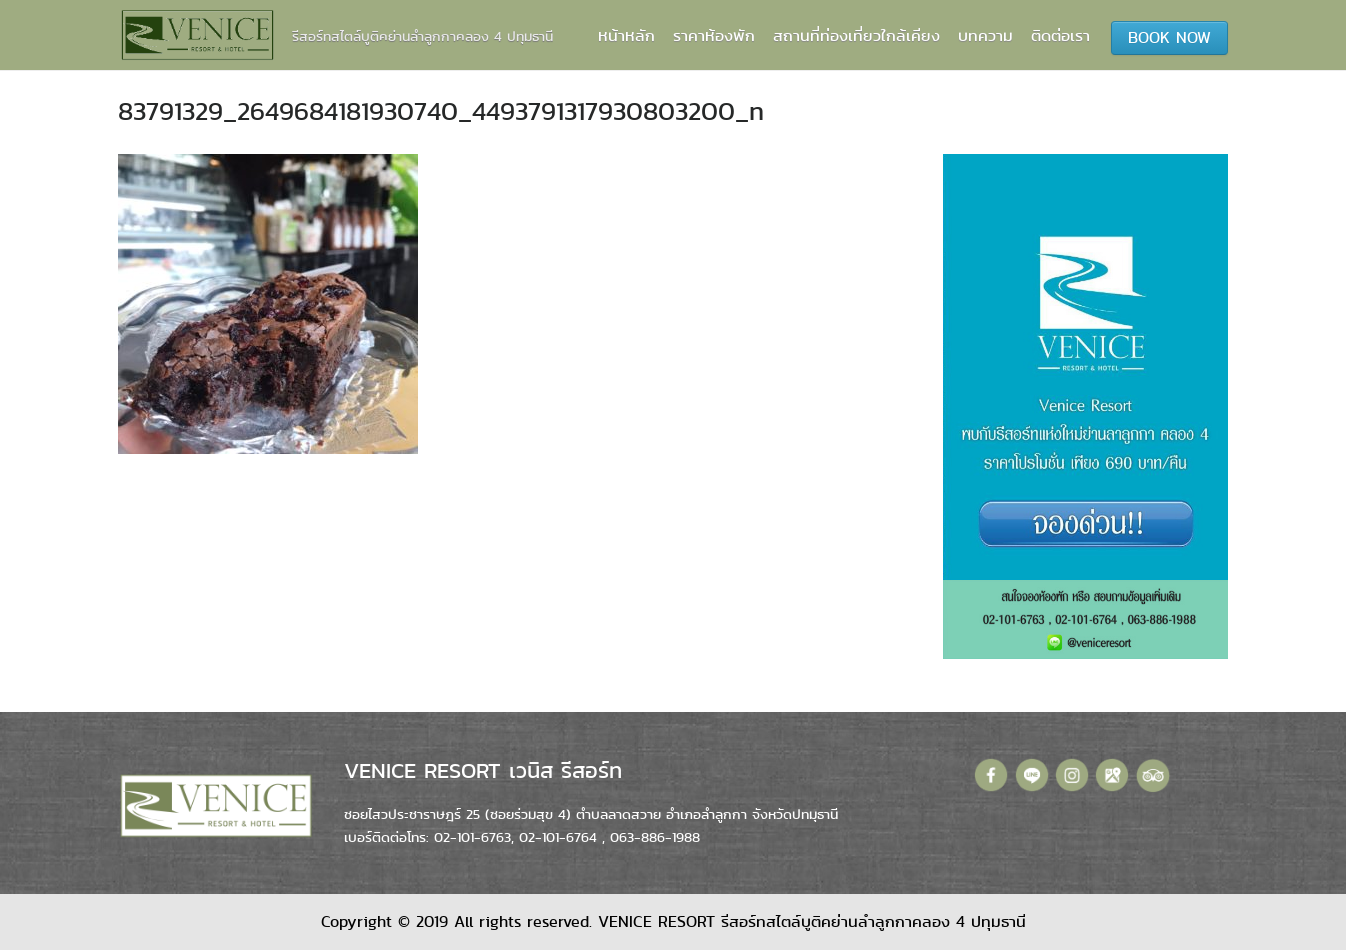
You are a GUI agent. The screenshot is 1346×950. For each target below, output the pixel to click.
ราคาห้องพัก (714, 35)
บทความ (985, 35)
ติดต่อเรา (1060, 35)
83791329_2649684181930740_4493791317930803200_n (441, 111)
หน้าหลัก (626, 35)
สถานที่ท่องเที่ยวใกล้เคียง (856, 35)
